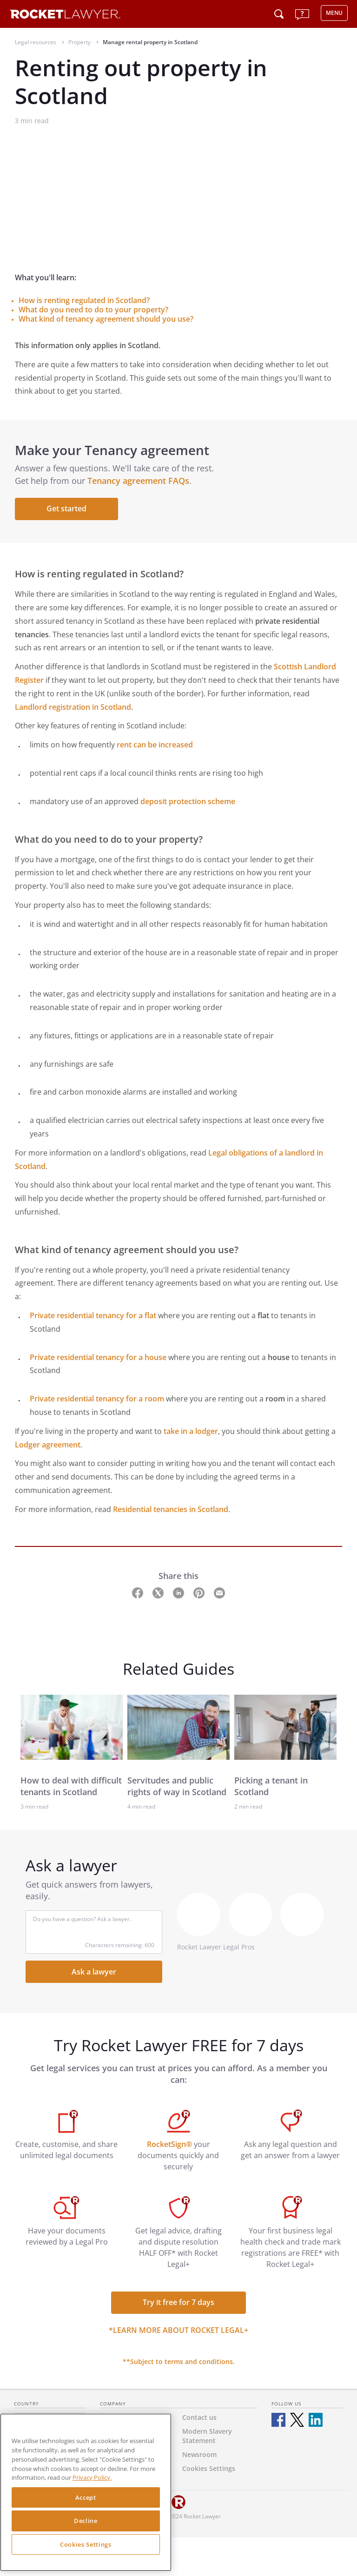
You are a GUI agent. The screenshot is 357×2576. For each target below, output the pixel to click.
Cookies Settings (86, 2544)
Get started (66, 508)
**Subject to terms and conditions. (179, 2361)
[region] (86, 2492)
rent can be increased (155, 745)
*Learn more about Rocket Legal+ (178, 2330)
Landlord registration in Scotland (73, 707)
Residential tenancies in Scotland (170, 1509)
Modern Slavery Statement (207, 2436)
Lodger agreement (47, 1445)
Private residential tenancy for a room (97, 1399)
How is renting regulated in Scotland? (84, 300)
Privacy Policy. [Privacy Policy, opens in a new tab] (92, 2477)
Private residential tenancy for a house (98, 1357)
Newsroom (199, 2454)
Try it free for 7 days (178, 2302)
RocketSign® (169, 2144)
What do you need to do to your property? (93, 309)
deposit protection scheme (187, 801)
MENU (334, 13)
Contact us (199, 2417)
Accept (85, 2497)
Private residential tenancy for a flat (93, 1315)
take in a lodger (191, 1431)
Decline (86, 2521)
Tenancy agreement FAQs (138, 480)
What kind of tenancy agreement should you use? (106, 319)
